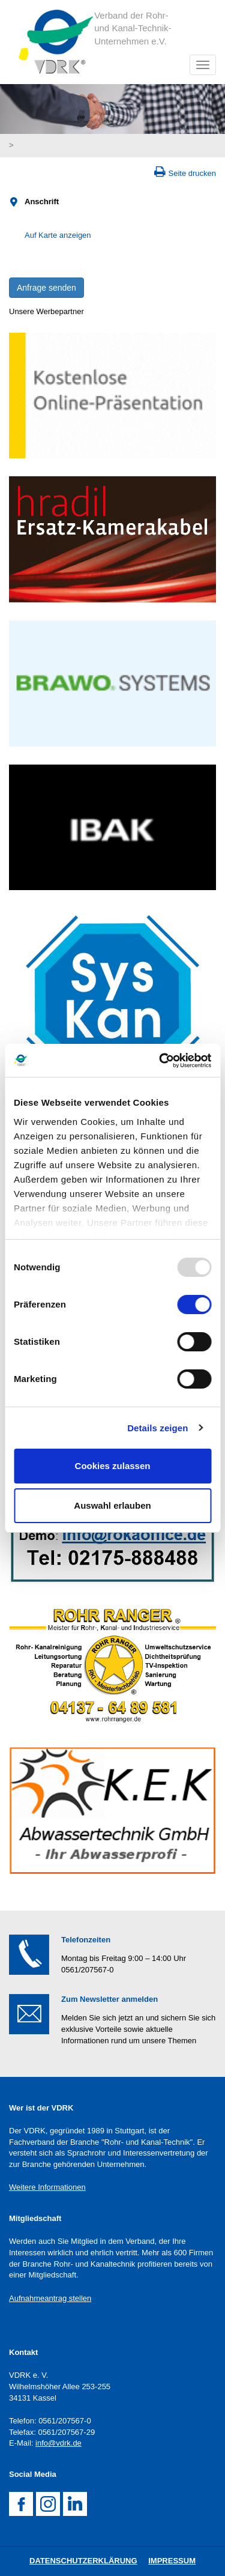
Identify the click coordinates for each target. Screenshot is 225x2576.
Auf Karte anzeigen (58, 235)
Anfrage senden (46, 287)
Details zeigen (157, 1428)
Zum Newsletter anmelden (109, 1999)
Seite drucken (193, 173)
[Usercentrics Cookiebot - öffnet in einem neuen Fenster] (160, 1060)
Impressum (172, 2560)
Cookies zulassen (113, 1466)
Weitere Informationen (47, 2187)
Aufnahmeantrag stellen (50, 2298)
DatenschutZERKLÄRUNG (83, 2560)
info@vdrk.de (58, 2442)
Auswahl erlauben (112, 1505)
